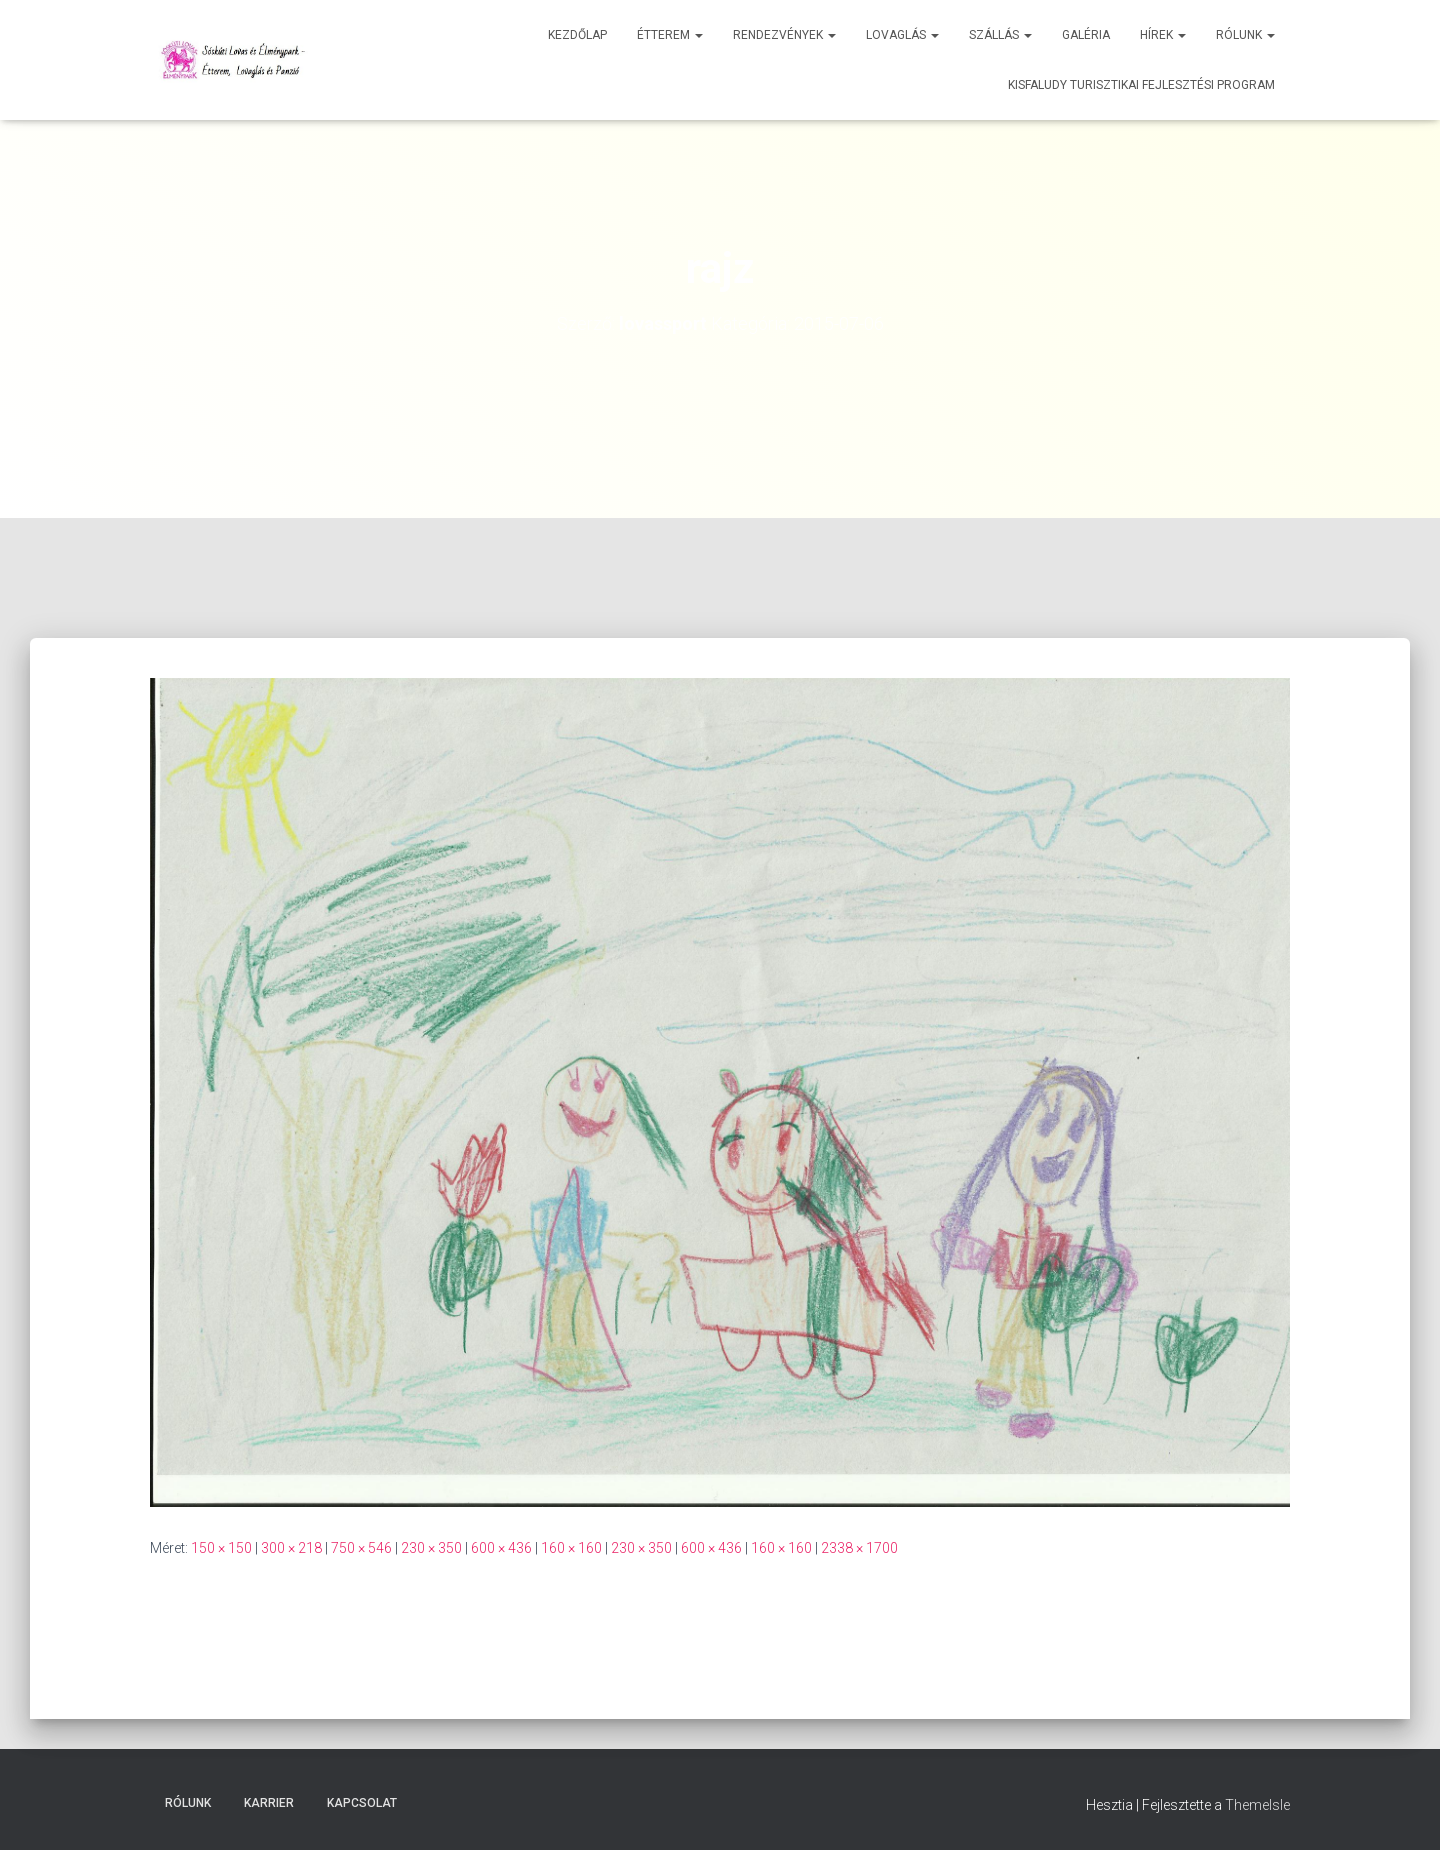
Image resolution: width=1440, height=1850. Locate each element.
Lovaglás (902, 35)
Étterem (670, 35)
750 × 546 (361, 1548)
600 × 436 (501, 1548)
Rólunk (1245, 35)
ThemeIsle (1257, 1805)
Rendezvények (784, 35)
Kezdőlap (577, 35)
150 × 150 (221, 1548)
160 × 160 (571, 1548)
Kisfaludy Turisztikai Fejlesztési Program (1141, 85)
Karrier (269, 1803)
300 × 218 (291, 1548)
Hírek (1163, 35)
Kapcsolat (362, 1803)
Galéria (1086, 35)
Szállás (1000, 35)
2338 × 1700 (859, 1548)
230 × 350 (431, 1548)
